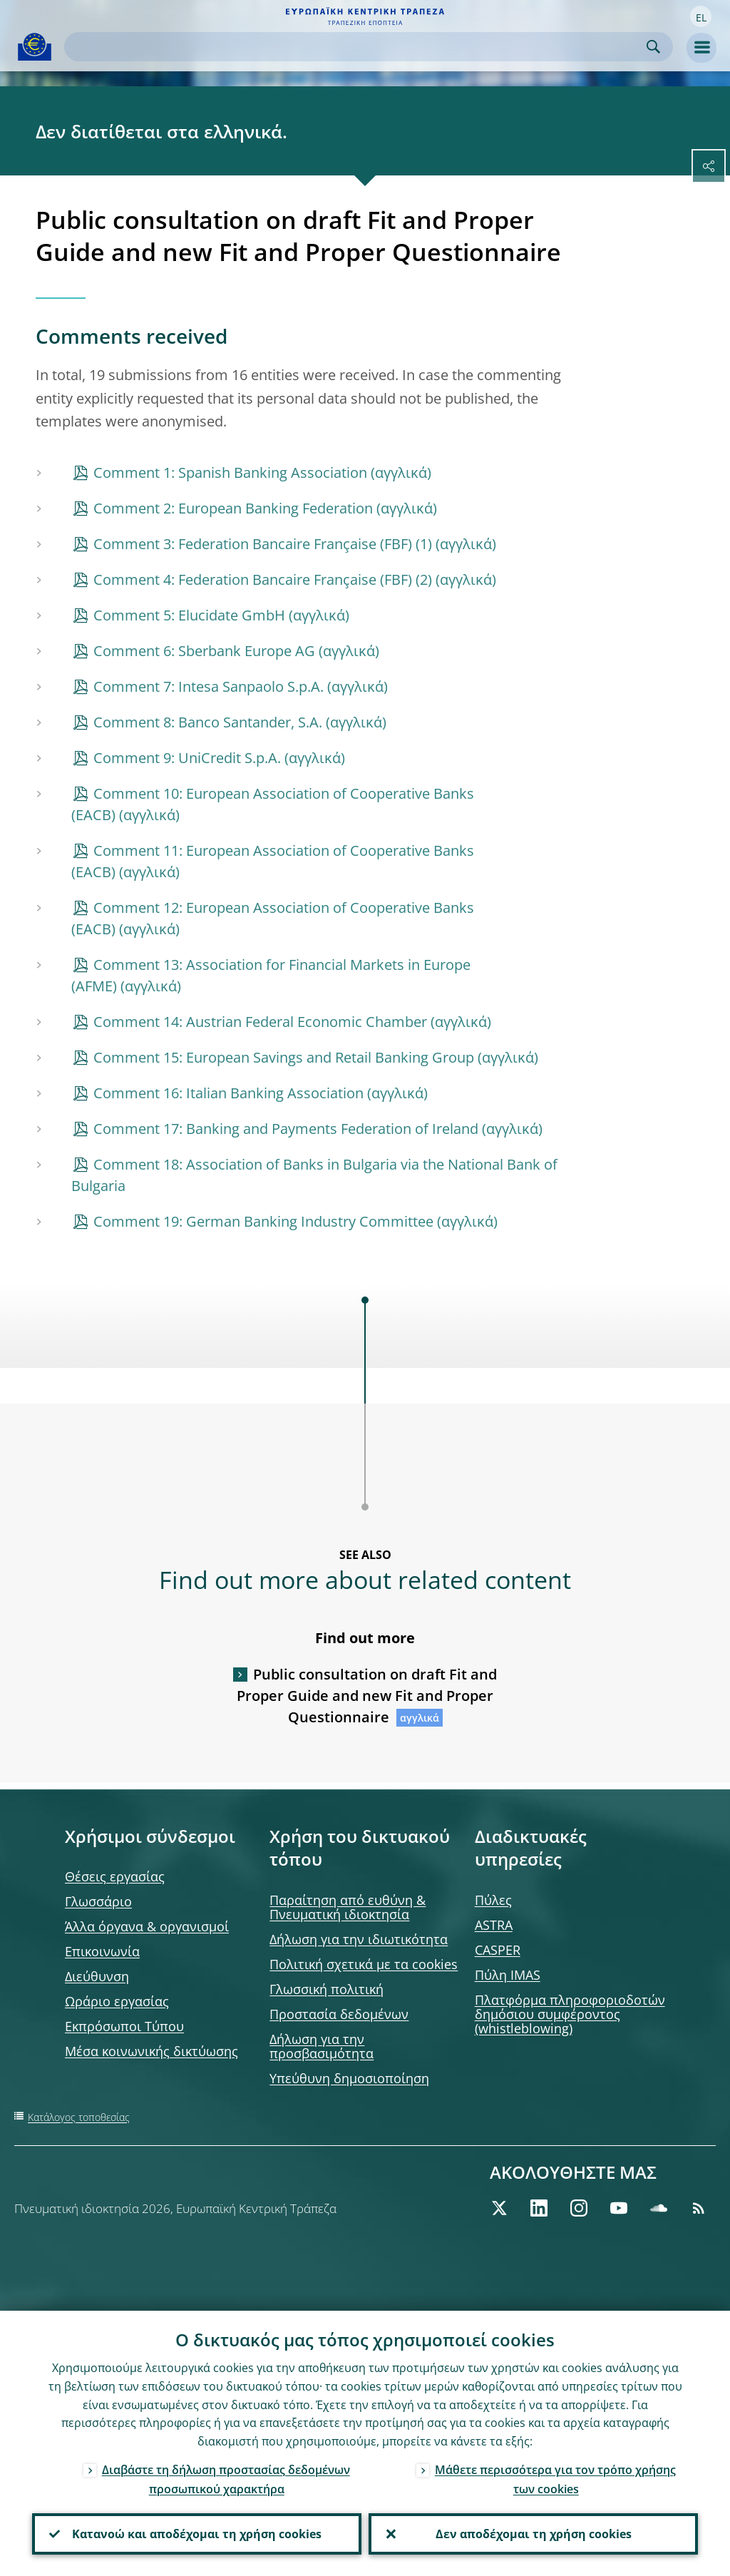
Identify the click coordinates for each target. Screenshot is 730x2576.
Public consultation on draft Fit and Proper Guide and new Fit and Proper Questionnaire (367, 1696)
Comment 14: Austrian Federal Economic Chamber (260, 1021)
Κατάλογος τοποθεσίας (79, 2117)
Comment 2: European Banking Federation (233, 508)
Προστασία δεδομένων (338, 2014)
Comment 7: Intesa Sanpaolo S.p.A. (208, 686)
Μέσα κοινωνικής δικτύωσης (151, 2051)
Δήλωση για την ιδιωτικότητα (358, 1939)
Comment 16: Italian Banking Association (228, 1093)
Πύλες (493, 1899)
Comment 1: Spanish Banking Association (230, 472)
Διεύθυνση (97, 1976)
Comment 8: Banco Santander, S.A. (207, 722)
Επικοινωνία (102, 1951)
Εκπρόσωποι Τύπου (124, 2026)
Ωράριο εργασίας (117, 2001)
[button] (700, 16)
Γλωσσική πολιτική (326, 1989)
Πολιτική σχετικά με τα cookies (363, 1964)
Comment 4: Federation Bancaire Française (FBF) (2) (262, 579)
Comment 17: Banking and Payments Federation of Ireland (285, 1128)
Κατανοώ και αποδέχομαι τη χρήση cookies (197, 2534)
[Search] (357, 46)
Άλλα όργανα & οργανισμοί (147, 1926)
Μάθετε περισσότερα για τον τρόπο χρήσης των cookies (555, 2479)
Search (653, 46)
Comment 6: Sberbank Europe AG (204, 650)
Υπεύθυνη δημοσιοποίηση (349, 2078)
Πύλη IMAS (507, 1974)
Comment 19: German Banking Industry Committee (263, 1221)
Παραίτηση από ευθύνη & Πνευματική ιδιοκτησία (347, 1907)
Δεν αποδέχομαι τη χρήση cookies (534, 2534)
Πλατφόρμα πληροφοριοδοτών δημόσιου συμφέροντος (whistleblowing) (570, 2014)
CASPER (497, 1949)
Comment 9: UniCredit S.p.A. (187, 757)
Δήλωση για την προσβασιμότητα (321, 2046)
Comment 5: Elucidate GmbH (189, 615)
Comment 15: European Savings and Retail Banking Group (283, 1057)
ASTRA (494, 1924)
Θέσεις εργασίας (115, 1876)
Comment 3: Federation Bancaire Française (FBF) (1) (262, 543)
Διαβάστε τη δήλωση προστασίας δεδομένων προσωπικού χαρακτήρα (226, 2479)
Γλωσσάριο (98, 1901)
